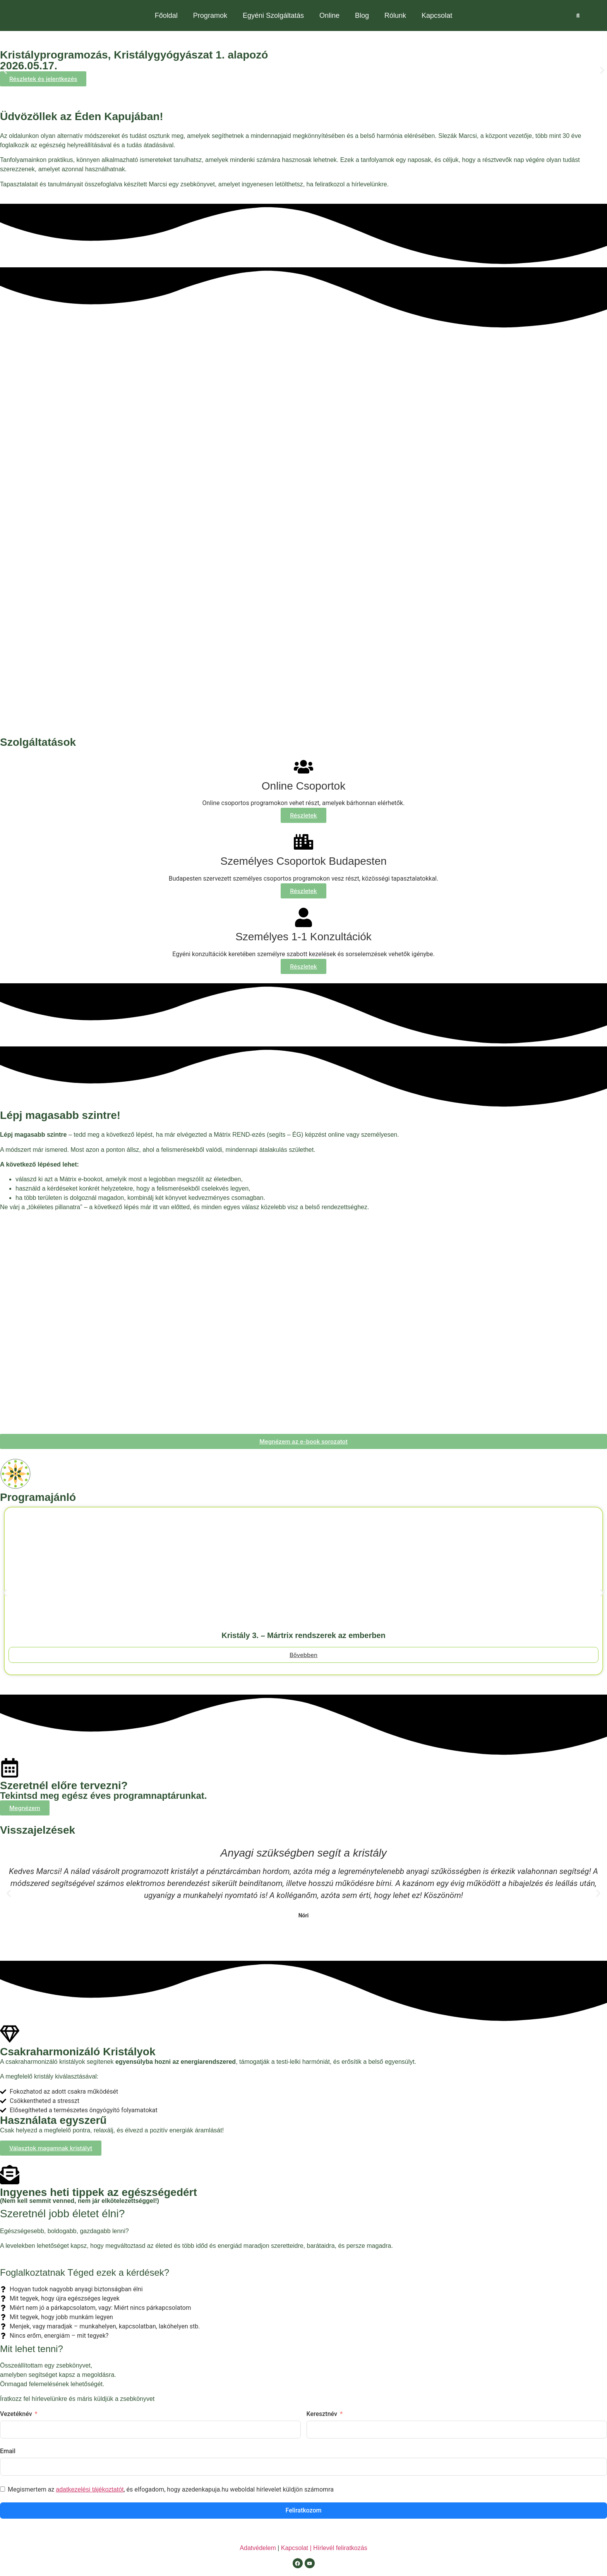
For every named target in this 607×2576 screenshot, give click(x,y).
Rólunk (395, 15)
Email (7, 2451)
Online (329, 15)
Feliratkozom (304, 2510)
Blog (362, 15)
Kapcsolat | (297, 2548)
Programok (210, 15)
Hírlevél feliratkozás (340, 2548)
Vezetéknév (16, 2414)
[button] (5, 70)
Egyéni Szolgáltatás (273, 15)
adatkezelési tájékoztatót (89, 2489)
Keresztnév (322, 2414)
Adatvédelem (258, 2548)
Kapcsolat (437, 15)
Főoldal (166, 15)
